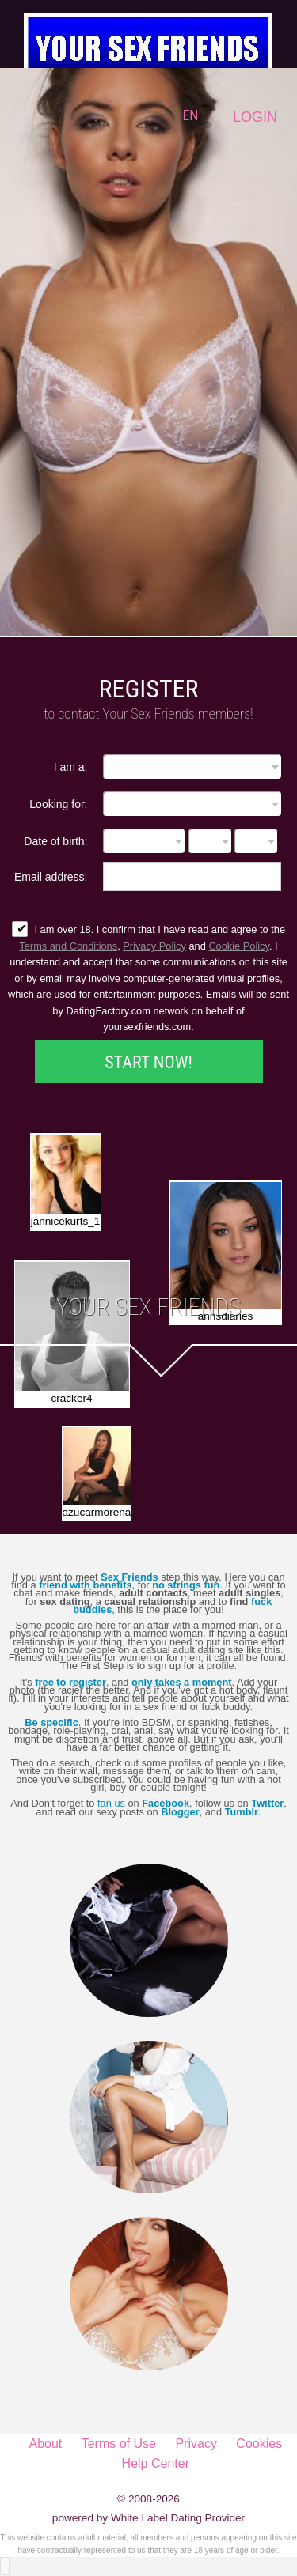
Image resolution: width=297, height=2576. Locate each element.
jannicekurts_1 (66, 1221)
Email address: (51, 876)
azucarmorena (97, 1512)
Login (255, 117)
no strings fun (185, 1585)
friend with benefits (85, 1585)
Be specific (51, 1722)
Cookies (259, 2443)
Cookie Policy (238, 946)
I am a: (71, 766)
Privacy (195, 2443)
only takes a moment (181, 1682)
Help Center (155, 2463)
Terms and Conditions (68, 946)
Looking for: (58, 804)
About (45, 2443)
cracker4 (71, 1398)
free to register (70, 1682)
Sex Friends (129, 1577)
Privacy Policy (154, 946)
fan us (111, 1803)
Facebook (165, 1803)
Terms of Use (119, 2443)
